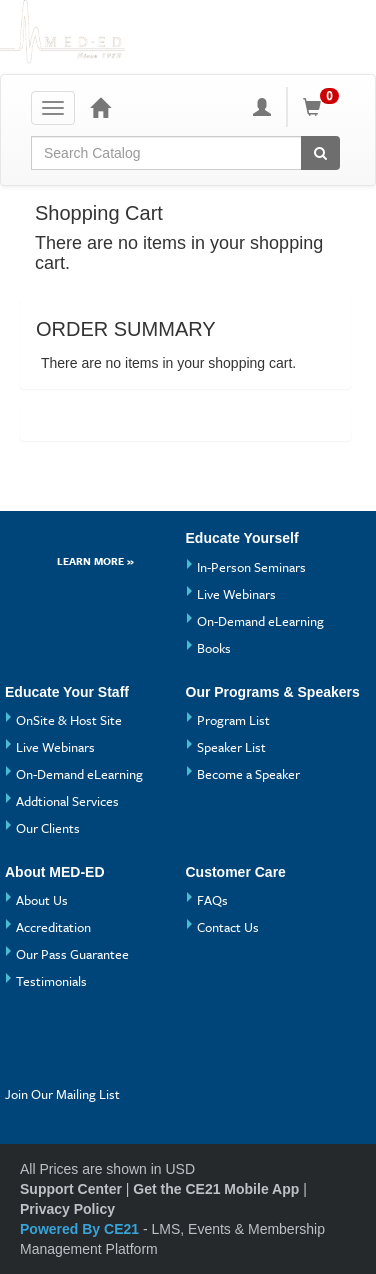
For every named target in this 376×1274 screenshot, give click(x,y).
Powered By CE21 (81, 1229)
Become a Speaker (248, 774)
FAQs (212, 900)
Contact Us (228, 927)
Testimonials (51, 981)
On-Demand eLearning (260, 621)
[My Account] (262, 107)
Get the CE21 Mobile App (216, 1189)
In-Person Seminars (251, 567)
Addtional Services (67, 801)
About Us (42, 900)
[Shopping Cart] (324, 107)
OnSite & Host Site (69, 720)
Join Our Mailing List (62, 1094)
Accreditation (53, 927)
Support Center (71, 1189)
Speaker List (231, 747)
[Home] (100, 107)
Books (214, 648)
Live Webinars (236, 594)
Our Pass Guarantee (72, 954)
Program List (233, 720)
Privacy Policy (67, 1209)
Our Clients (48, 828)
